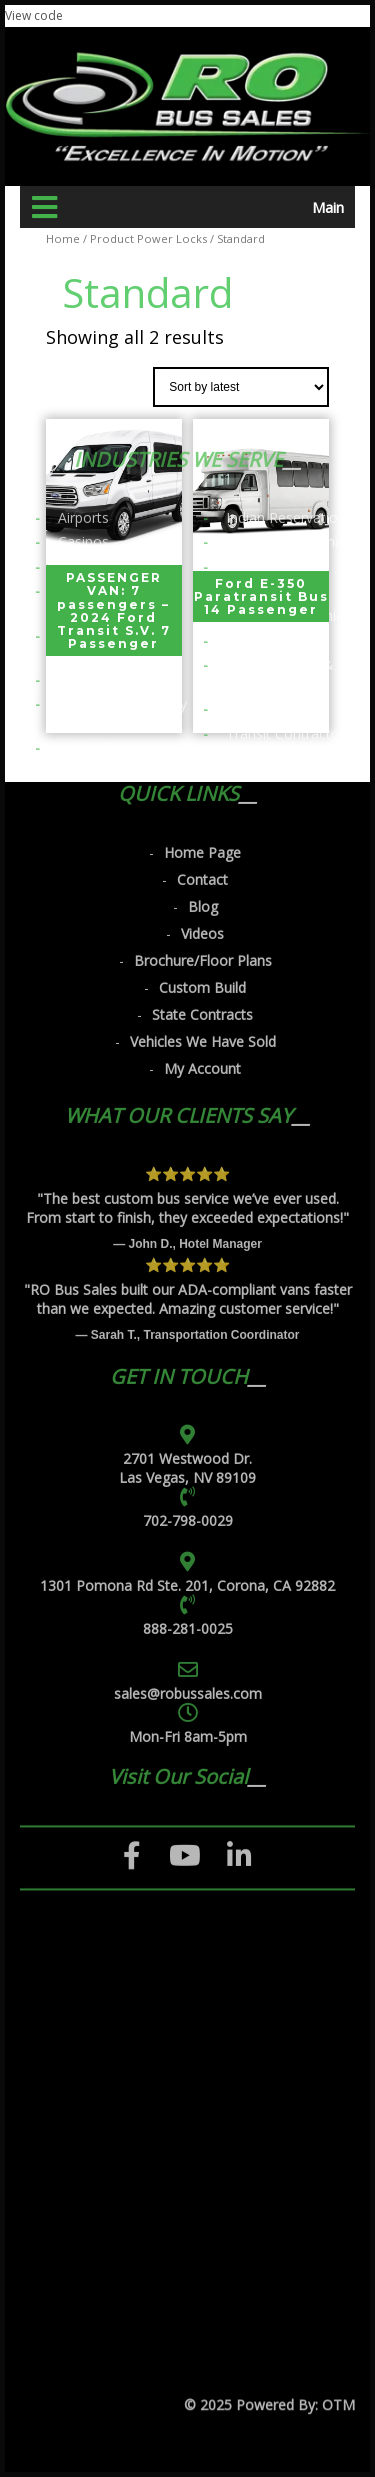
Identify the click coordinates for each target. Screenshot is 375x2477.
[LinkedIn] (239, 1408)
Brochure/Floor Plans (203, 512)
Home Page (202, 404)
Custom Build (202, 539)
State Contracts (202, 566)
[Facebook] (132, 1408)
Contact (202, 431)
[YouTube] (185, 1408)
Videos (202, 485)
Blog (203, 458)
